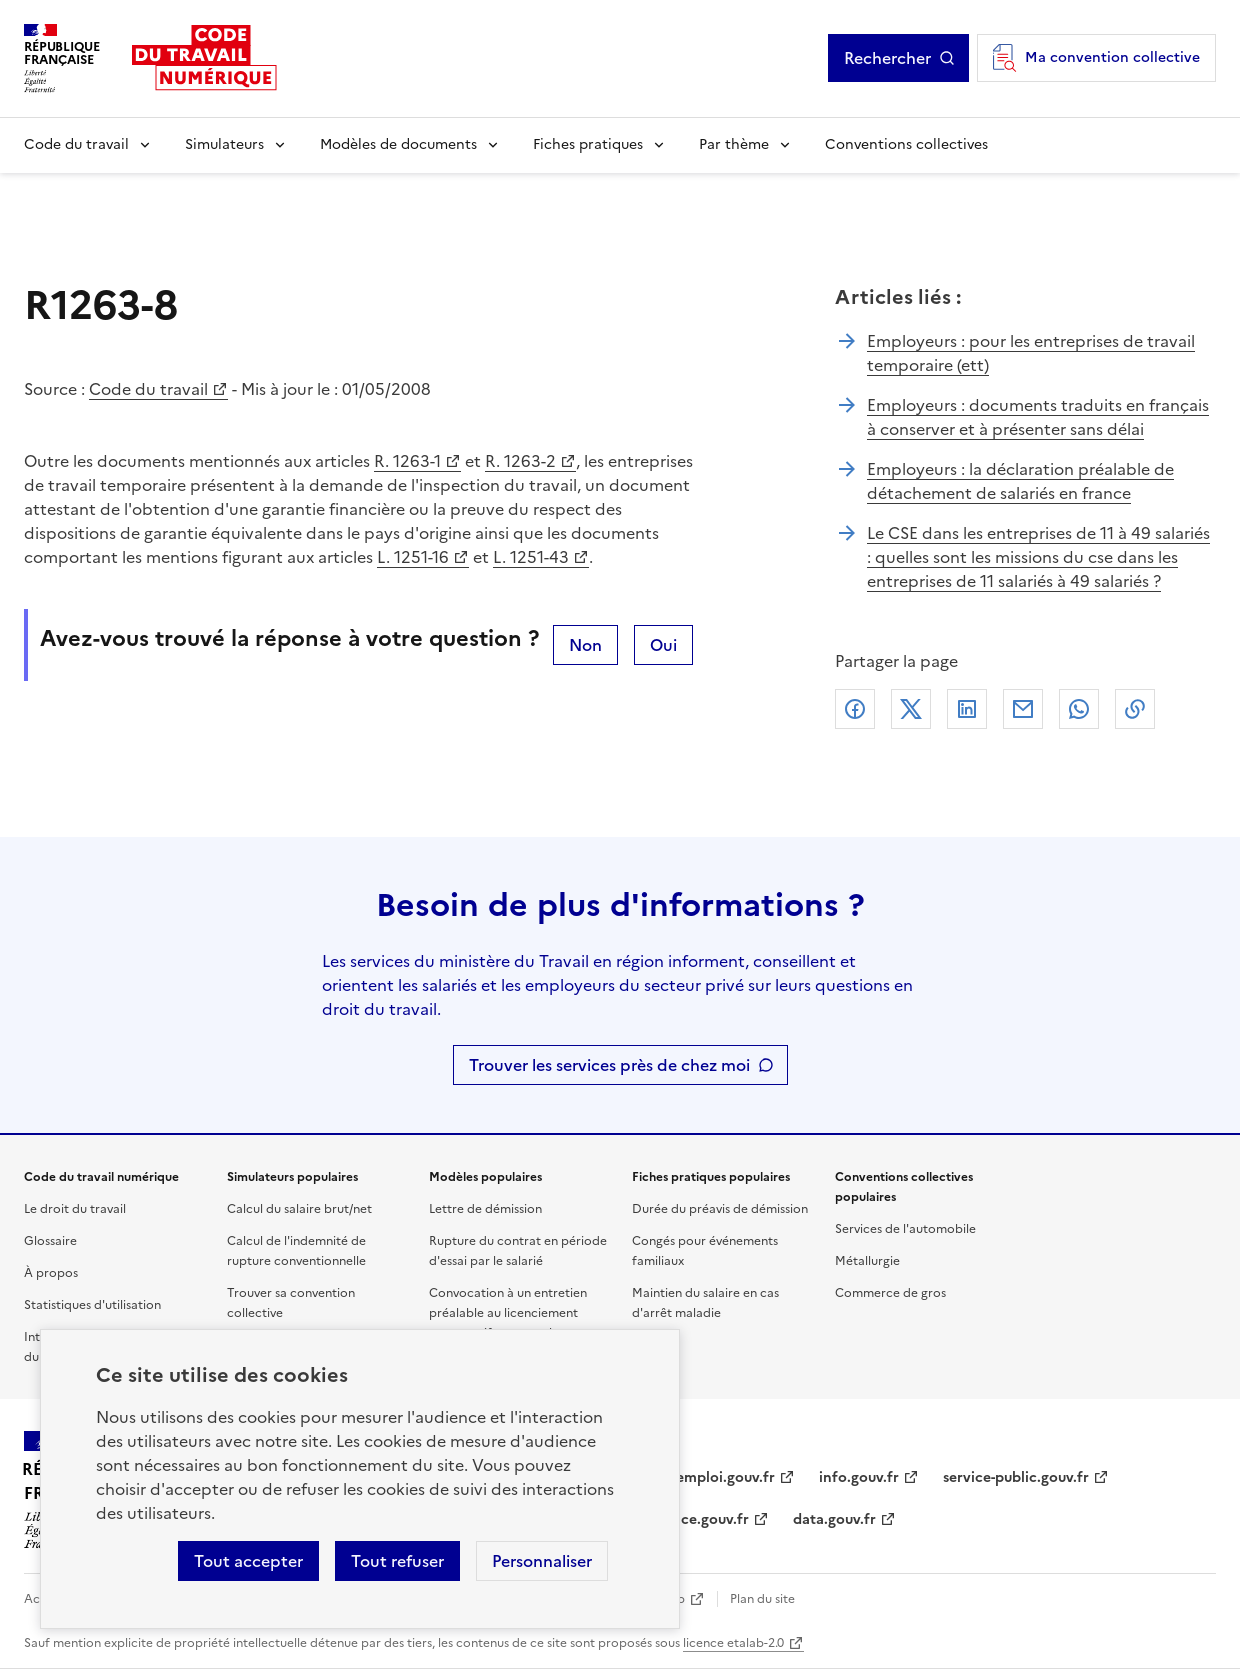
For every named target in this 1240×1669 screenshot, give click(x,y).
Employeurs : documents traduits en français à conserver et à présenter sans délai (1038, 417)
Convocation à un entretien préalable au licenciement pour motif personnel (508, 1313)
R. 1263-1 (407, 461)
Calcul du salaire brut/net (299, 1209)
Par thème (734, 144)
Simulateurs (224, 144)
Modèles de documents (398, 144)
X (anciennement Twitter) (911, 709)
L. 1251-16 (413, 557)
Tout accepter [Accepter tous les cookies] (248, 1561)
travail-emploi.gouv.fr (701, 1477)
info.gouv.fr (859, 1477)
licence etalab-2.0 (733, 1643)
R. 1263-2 (520, 461)
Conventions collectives (906, 144)
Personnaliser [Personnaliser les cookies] (542, 1561)
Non (585, 645)
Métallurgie (867, 1261)
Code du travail (76, 144)
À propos (51, 1273)
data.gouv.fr (834, 1519)
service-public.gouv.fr (1016, 1477)
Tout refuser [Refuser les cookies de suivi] (397, 1561)
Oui (663, 645)
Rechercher (887, 58)
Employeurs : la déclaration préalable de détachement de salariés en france (1020, 481)
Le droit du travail (75, 1209)
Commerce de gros (890, 1293)
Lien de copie (1135, 709)
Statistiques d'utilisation (92, 1305)
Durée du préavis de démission (720, 1209)
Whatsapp (1079, 709)
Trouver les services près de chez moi (609, 1065)
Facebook (855, 709)
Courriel (1023, 709)
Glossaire (50, 1241)
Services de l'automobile (905, 1229)
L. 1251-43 (531, 557)
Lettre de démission (485, 1209)
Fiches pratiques (588, 144)
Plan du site (762, 1599)
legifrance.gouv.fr (688, 1519)
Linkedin (967, 709)
